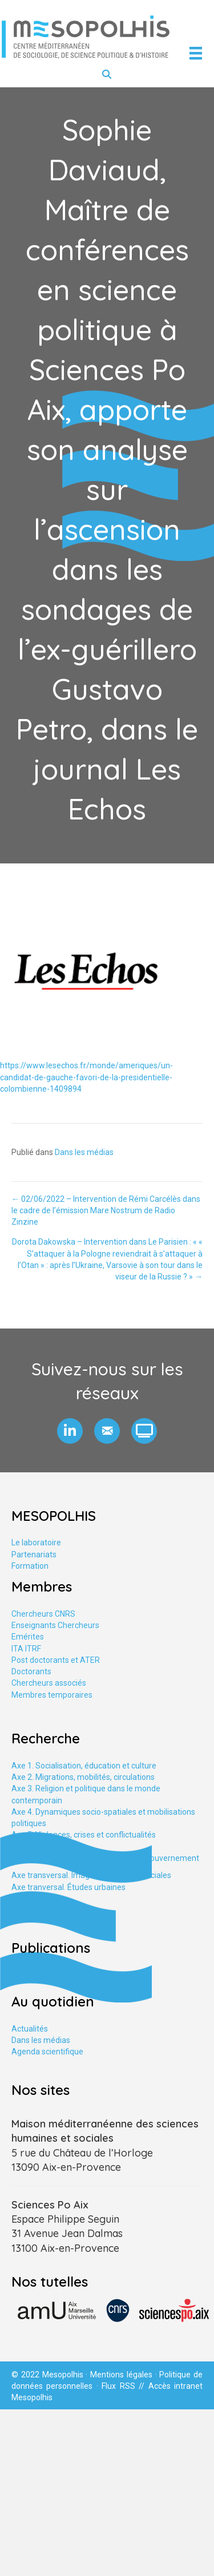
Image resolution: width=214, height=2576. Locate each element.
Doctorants (31, 1671)
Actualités (29, 2028)
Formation (30, 1565)
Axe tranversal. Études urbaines (68, 1887)
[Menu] (196, 53)
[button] (70, 1431)
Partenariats (33, 1554)
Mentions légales (121, 2374)
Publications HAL (41, 1975)
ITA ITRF (26, 1648)
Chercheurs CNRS (43, 1613)
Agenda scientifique (47, 2051)
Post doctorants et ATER (55, 1660)
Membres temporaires (51, 1694)
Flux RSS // (125, 2386)
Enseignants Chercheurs (55, 1625)
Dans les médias (84, 1152)
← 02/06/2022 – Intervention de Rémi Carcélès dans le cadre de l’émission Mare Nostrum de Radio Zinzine (105, 1210)
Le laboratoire (36, 1542)
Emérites (27, 1636)
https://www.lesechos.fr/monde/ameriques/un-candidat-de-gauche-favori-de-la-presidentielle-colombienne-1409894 (86, 1077)
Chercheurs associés (48, 1682)
